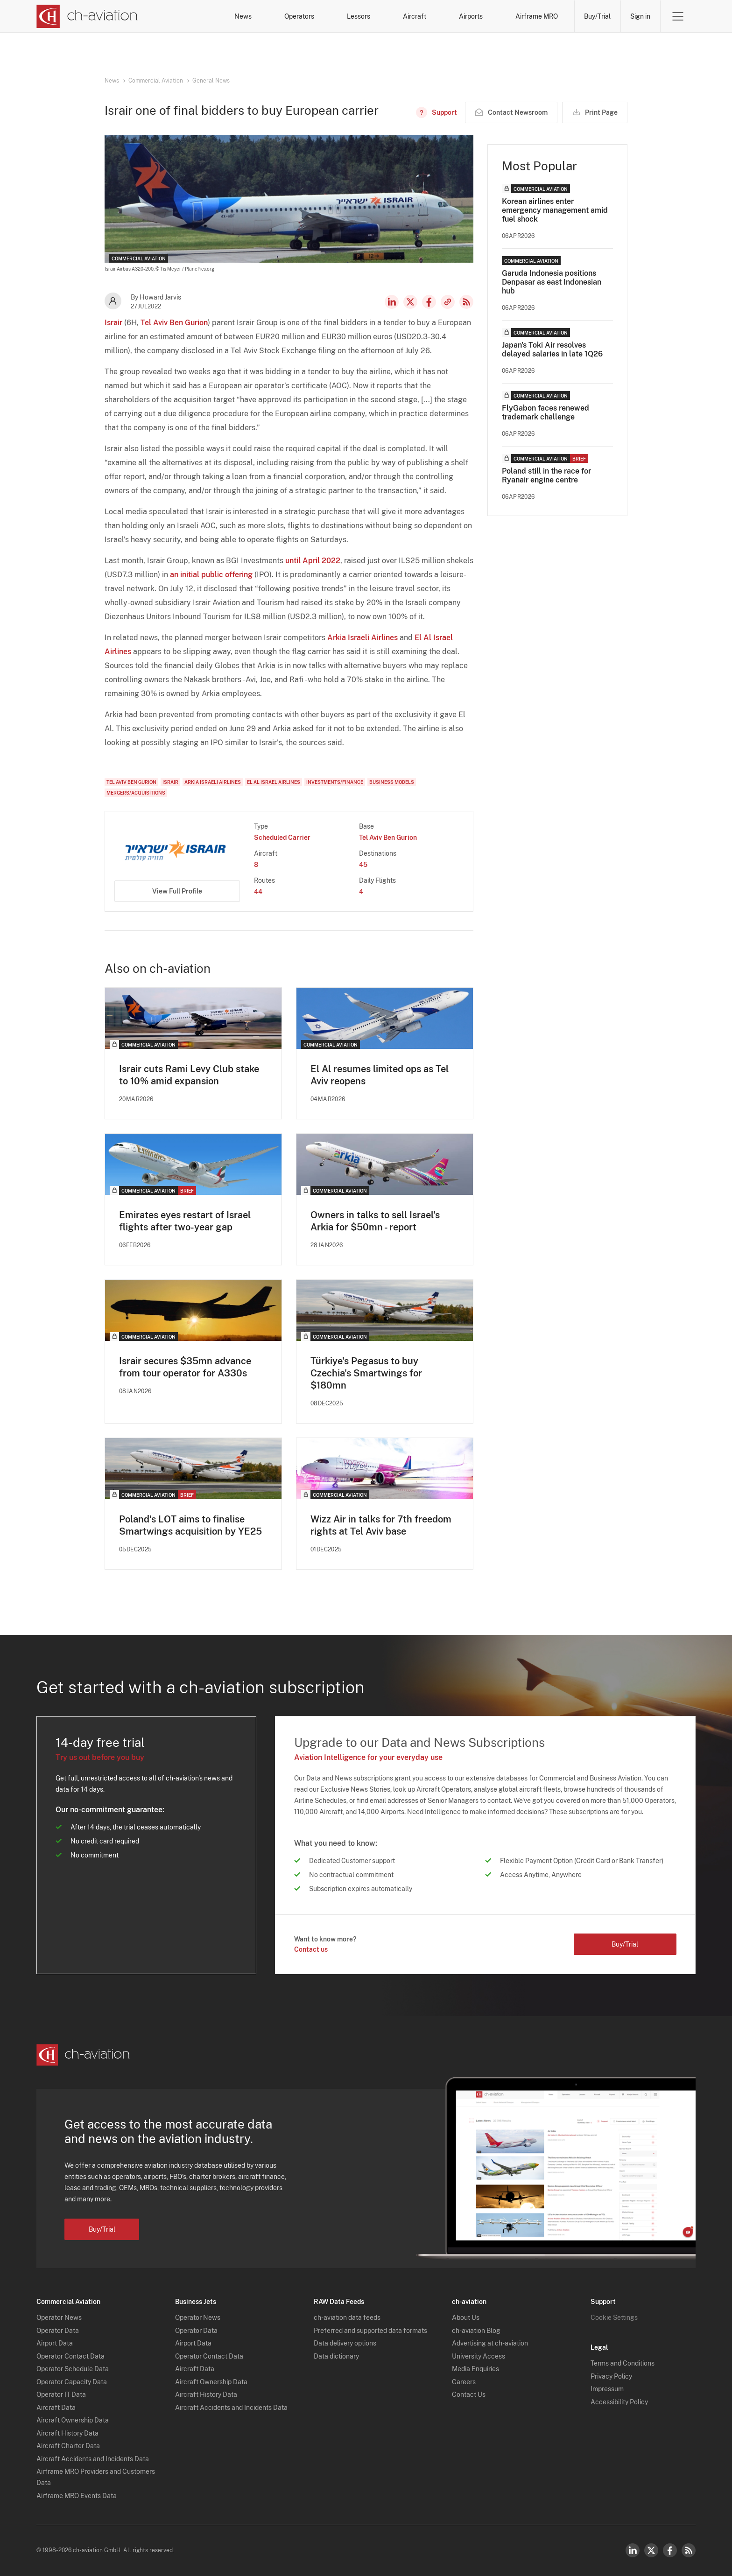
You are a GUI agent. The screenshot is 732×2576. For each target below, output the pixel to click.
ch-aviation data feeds (347, 2317)
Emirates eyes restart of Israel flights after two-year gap (185, 1221)
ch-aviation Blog (476, 2330)
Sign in (640, 16)
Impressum (607, 2389)
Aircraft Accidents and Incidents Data (92, 2459)
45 (363, 864)
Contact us (311, 1949)
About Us (465, 2317)
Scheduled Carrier (282, 837)
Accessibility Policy (619, 2402)
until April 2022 (312, 560)
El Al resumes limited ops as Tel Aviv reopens (379, 1075)
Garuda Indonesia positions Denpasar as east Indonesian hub (551, 282)
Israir (113, 322)
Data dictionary (336, 2356)
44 (258, 891)
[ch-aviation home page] (87, 16)
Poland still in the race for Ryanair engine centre (546, 475)
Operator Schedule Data (72, 2369)
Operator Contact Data (70, 2356)
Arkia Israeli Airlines (362, 637)
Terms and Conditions (623, 2363)
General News (211, 80)
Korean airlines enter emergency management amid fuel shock (555, 210)
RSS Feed (466, 302)
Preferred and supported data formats (370, 2330)
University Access (478, 2356)
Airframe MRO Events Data (76, 2495)
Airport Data (54, 2343)
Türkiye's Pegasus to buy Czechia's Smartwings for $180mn (366, 1373)
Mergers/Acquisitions (135, 793)
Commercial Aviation (155, 80)
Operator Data (57, 2330)
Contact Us (469, 2394)
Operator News (59, 2317)
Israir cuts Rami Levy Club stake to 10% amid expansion (189, 1075)
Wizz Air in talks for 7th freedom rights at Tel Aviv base (380, 1525)
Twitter (651, 2550)
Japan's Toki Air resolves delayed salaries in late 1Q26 (552, 349)
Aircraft (414, 16)
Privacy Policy (611, 2376)
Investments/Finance (334, 782)
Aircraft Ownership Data (72, 2420)
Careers (464, 2382)
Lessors (358, 16)
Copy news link (448, 302)
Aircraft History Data (67, 2433)
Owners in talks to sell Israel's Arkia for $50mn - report (375, 1221)
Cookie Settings (614, 2317)
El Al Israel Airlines (273, 782)
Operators (299, 16)
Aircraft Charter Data (68, 2446)
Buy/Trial (597, 16)
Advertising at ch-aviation (490, 2343)
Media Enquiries (475, 2369)
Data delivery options (345, 2343)
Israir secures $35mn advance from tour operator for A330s (185, 1367)
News (243, 16)
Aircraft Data (56, 2407)
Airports (471, 16)
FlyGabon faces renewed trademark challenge (545, 412)
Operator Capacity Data (71, 2382)
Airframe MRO (536, 16)
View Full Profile (177, 891)
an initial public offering (211, 574)
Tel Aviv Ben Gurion (174, 322)
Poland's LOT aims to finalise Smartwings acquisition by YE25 (190, 1525)
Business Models (391, 782)
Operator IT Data (61, 2394)
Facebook (429, 302)
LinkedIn (392, 302)
